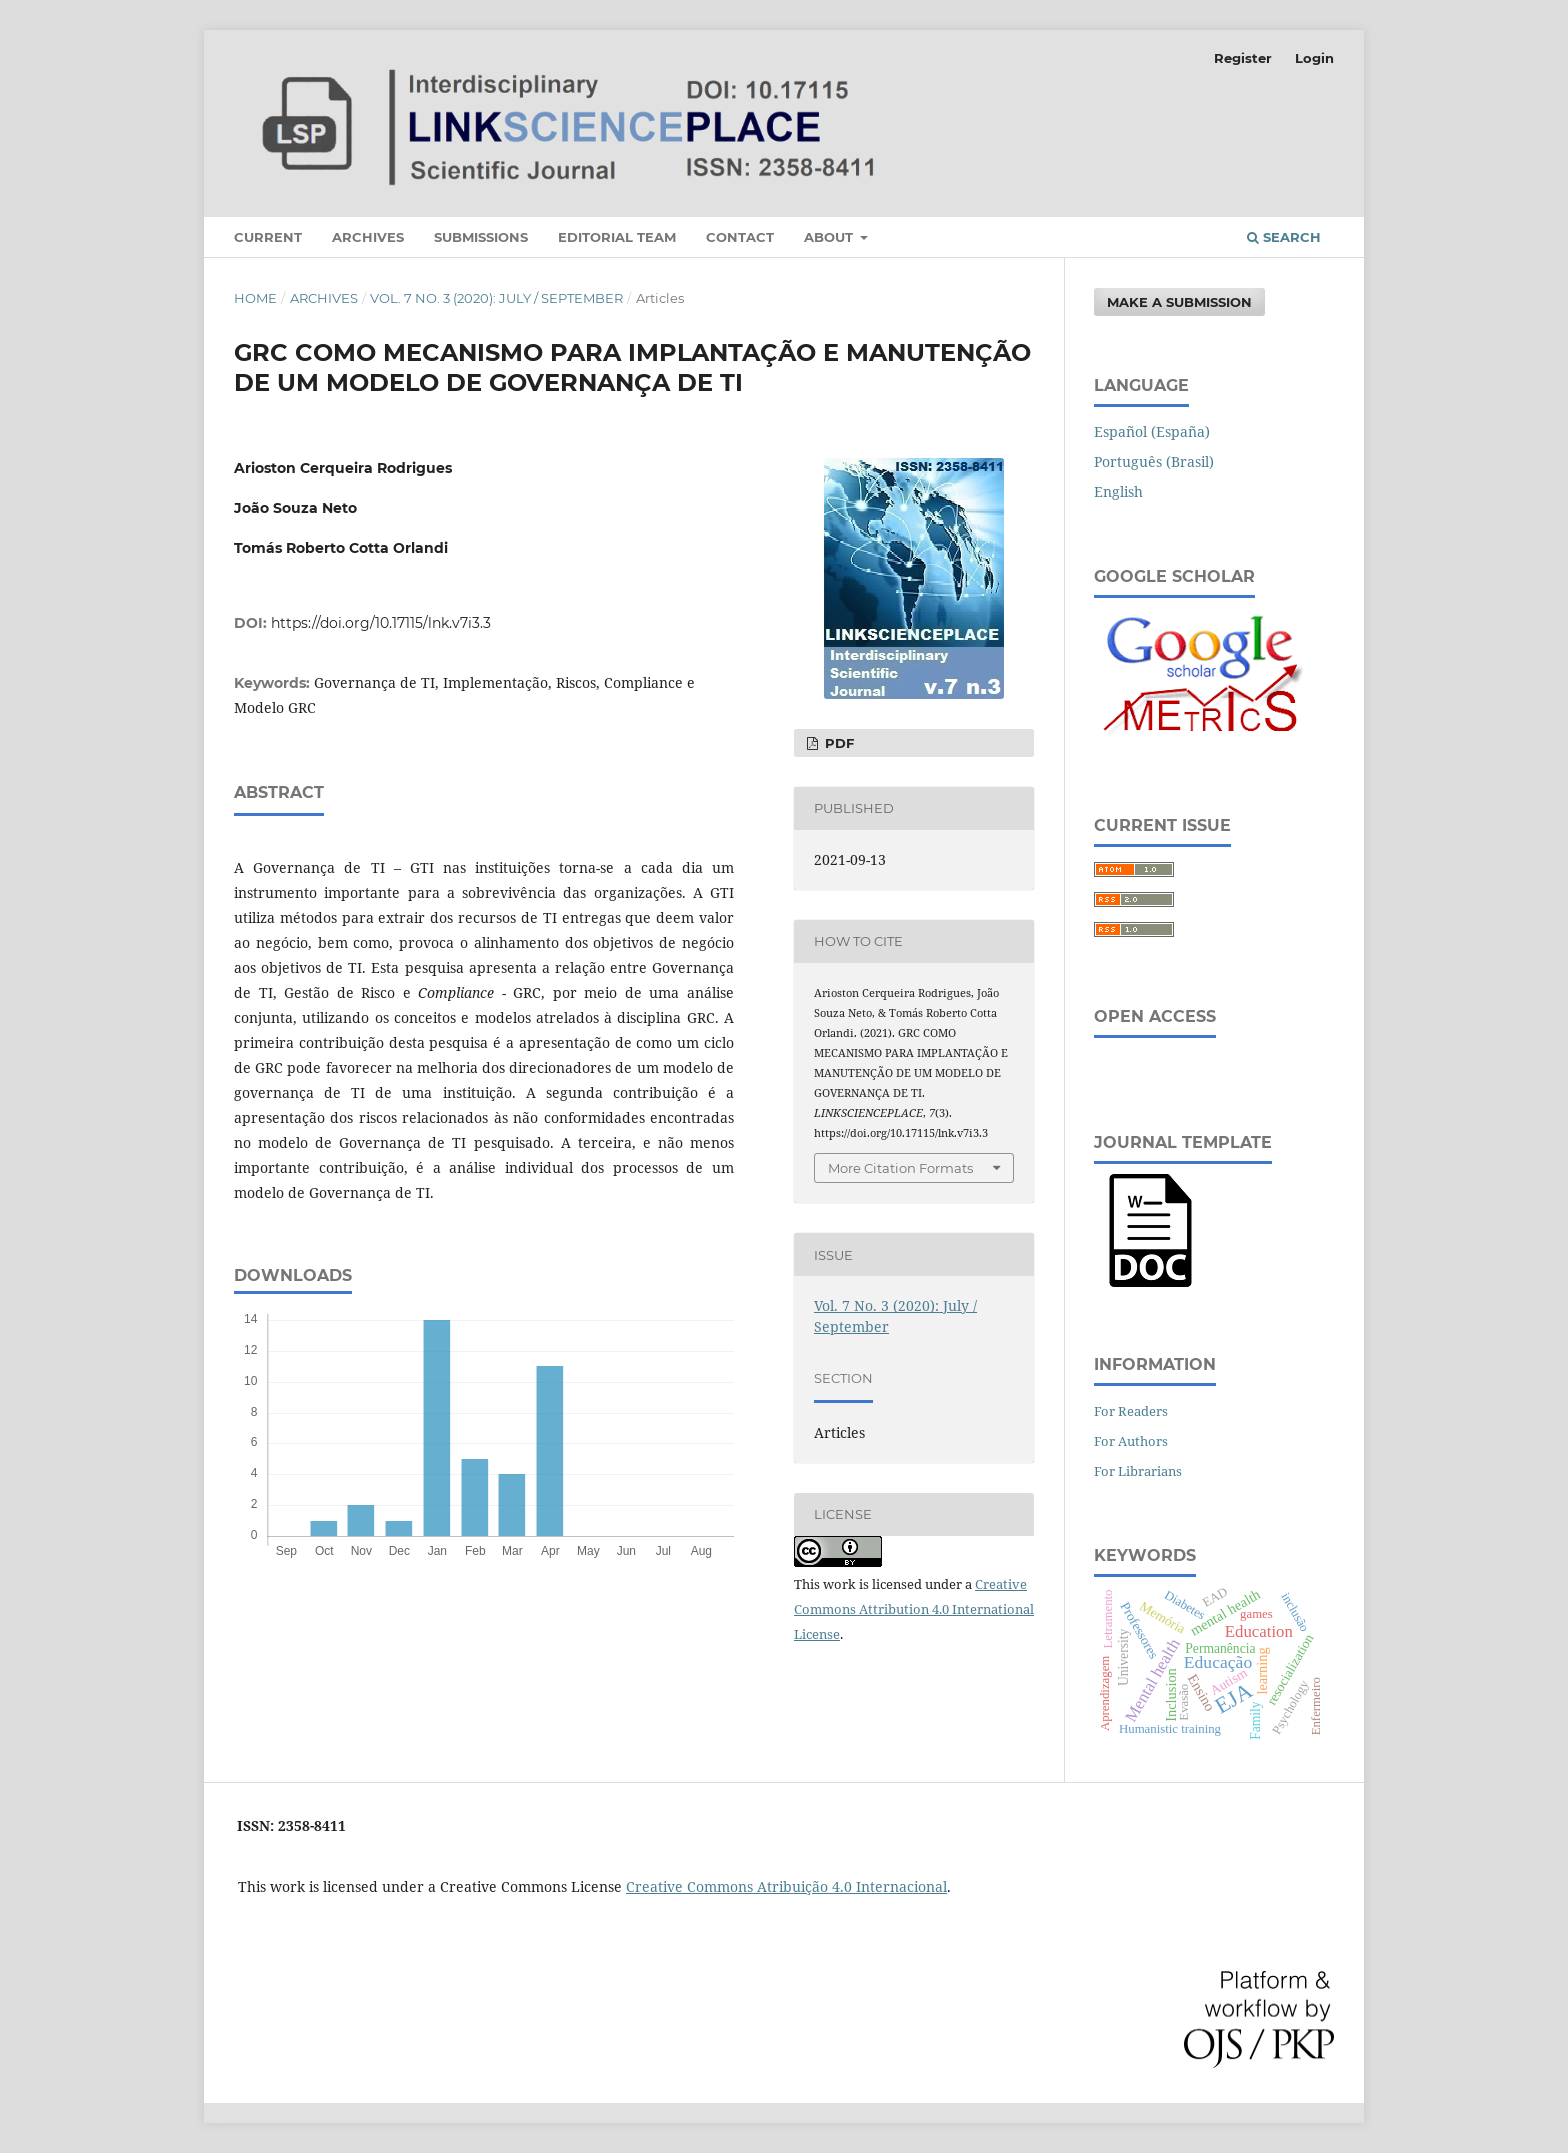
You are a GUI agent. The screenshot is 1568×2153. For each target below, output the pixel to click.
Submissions (481, 237)
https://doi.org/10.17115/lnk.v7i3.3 (381, 623)
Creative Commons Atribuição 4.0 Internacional (786, 1886)
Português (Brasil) (1154, 461)
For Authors (1131, 1441)
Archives (368, 237)
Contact (740, 237)
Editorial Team (617, 237)
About (830, 237)
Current (268, 237)
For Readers (1131, 1411)
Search (1284, 237)
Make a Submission (1179, 302)
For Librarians (1138, 1471)
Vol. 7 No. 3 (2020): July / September (496, 298)
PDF (837, 743)
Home (255, 298)
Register (1243, 58)
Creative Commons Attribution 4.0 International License (914, 1609)
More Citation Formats (900, 1168)
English (1118, 491)
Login (1314, 58)
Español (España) (1152, 431)
